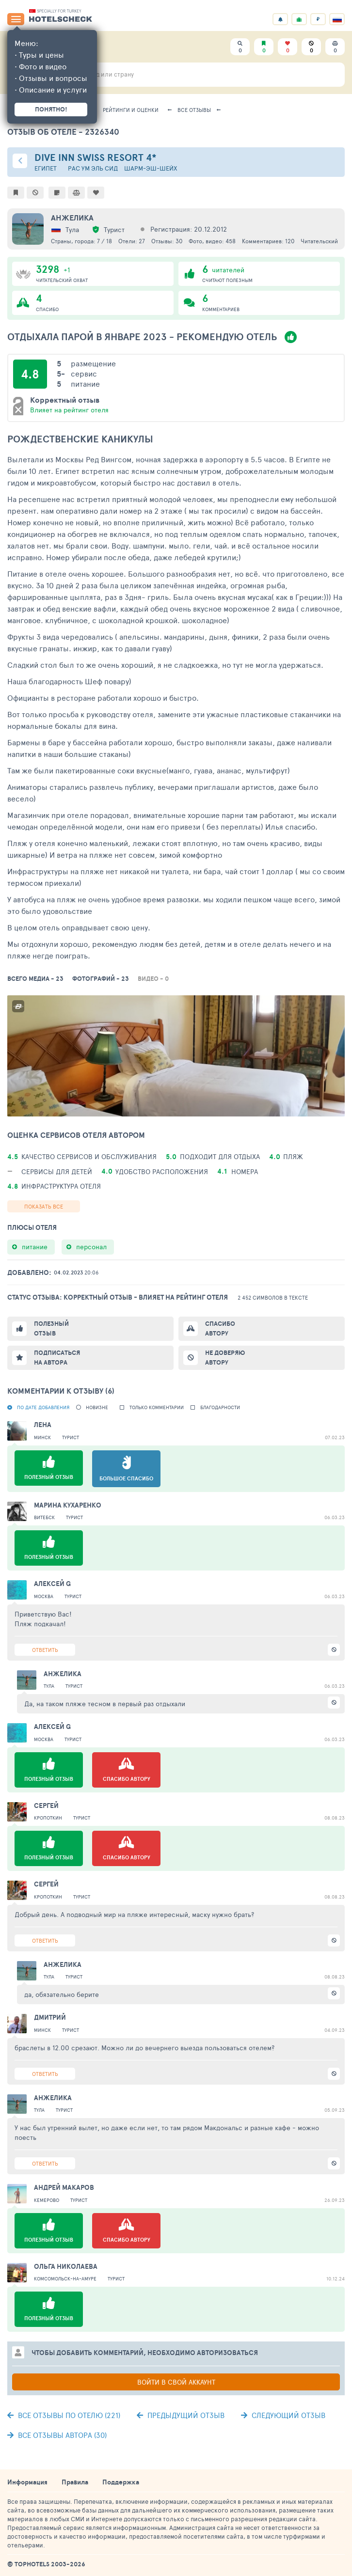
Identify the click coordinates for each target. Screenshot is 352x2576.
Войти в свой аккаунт (176, 2382)
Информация (27, 2482)
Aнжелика (72, 217)
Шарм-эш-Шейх (150, 168)
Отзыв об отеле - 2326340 (63, 132)
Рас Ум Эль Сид (93, 168)
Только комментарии (156, 1407)
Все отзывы (194, 109)
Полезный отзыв (51, 1328)
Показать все (43, 1206)
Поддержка (120, 2482)
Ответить (45, 1649)
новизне (97, 1407)
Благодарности (220, 1407)
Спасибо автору (220, 1328)
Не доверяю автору (225, 1357)
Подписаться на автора (57, 1357)
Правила (75, 2482)
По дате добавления (43, 1407)
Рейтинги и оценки (131, 109)
